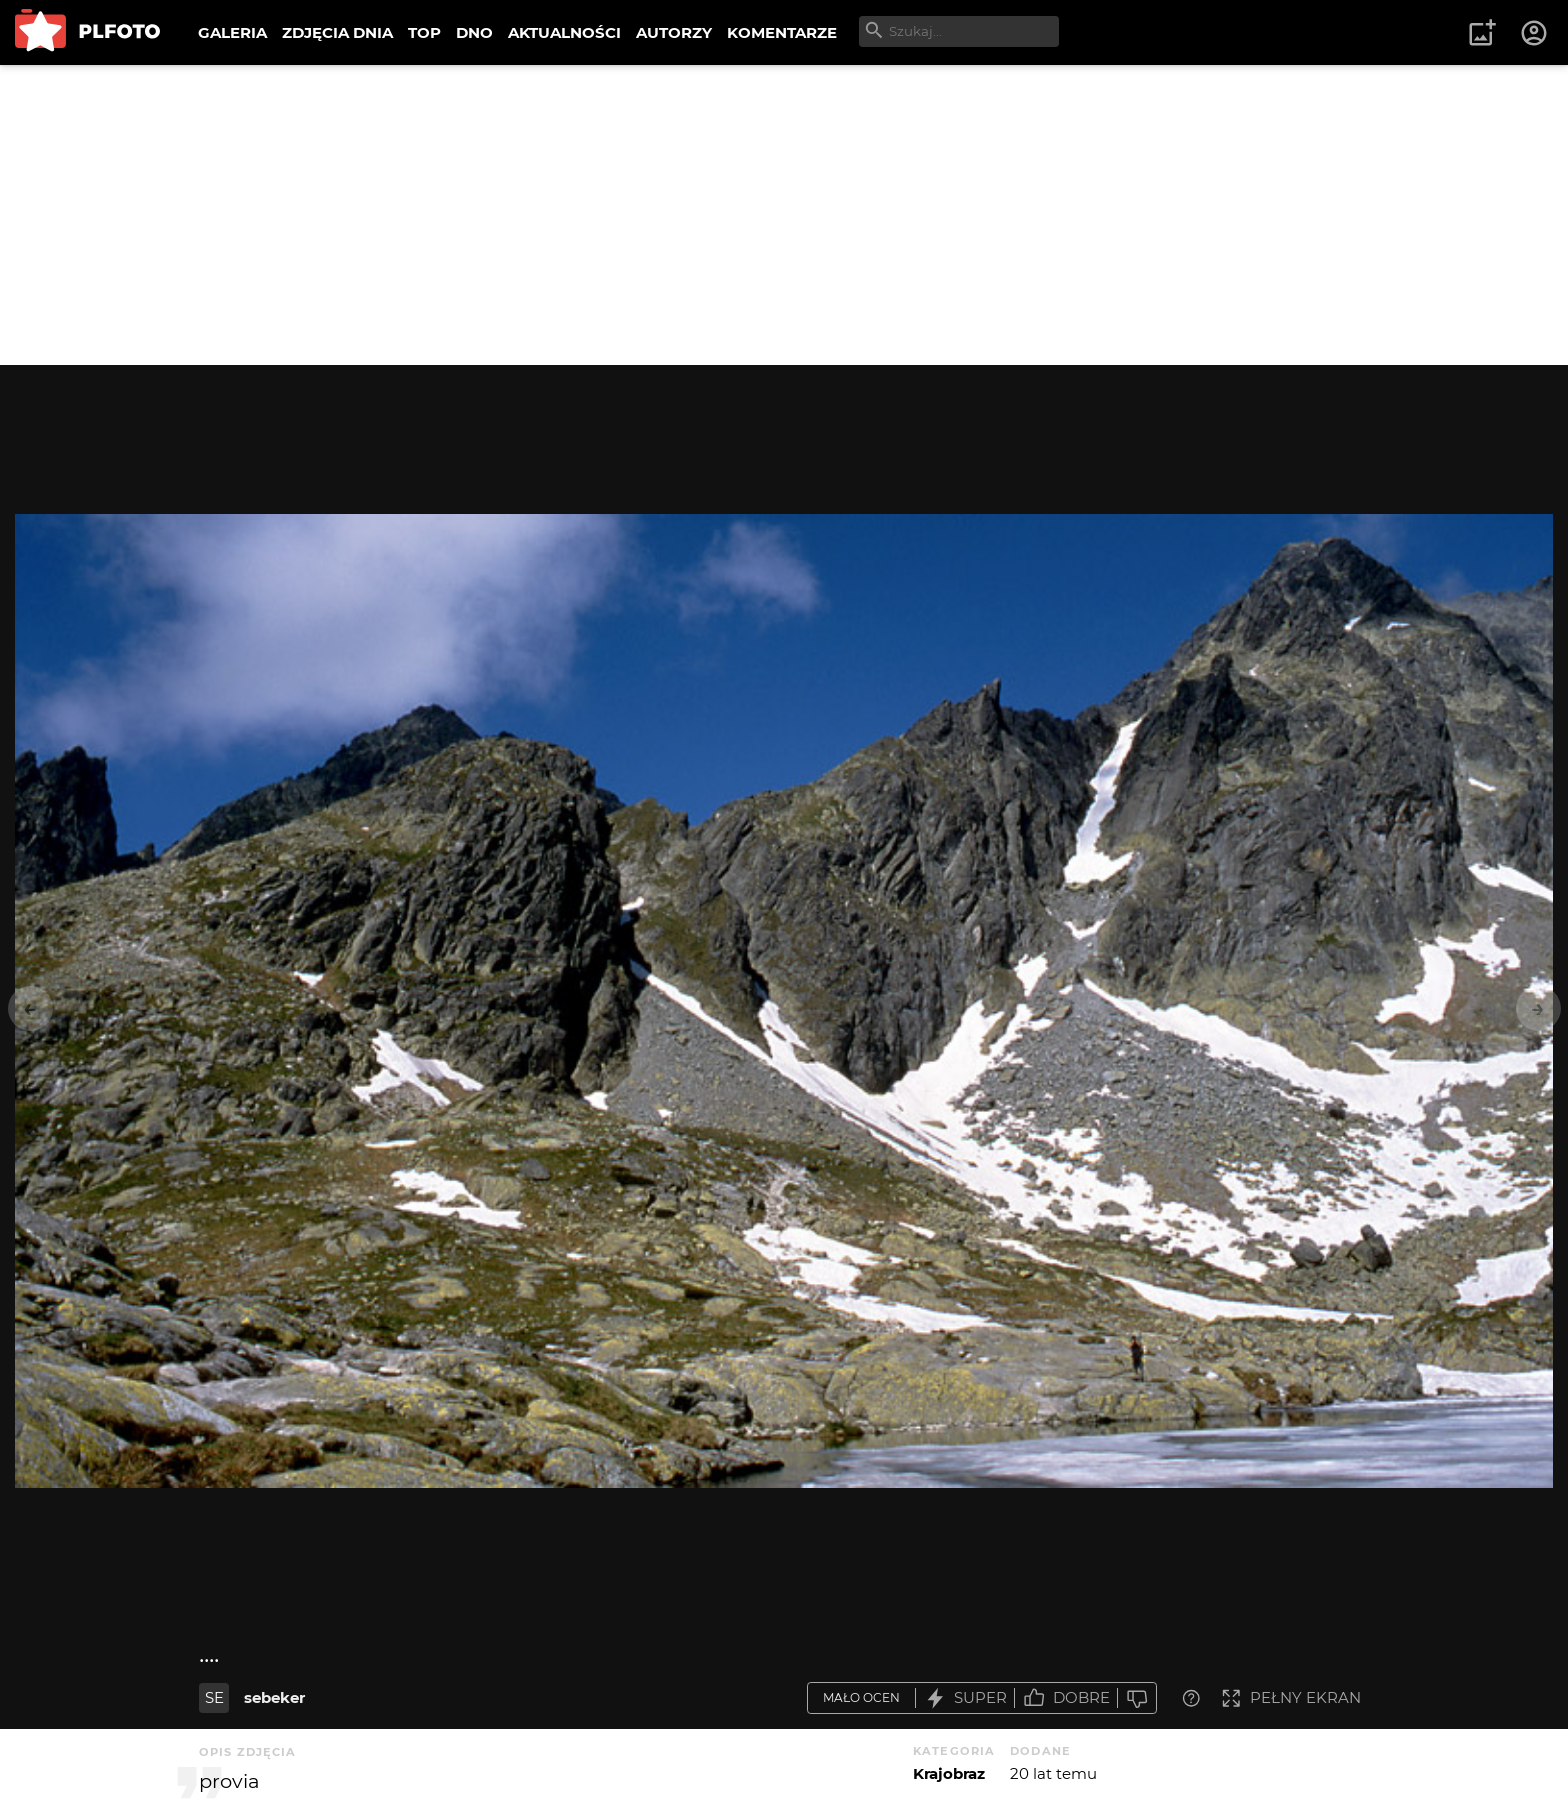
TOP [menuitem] (424, 32)
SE (214, 1697)
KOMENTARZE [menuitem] (782, 32)
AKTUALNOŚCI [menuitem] (564, 32)
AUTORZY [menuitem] (674, 32)
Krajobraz (949, 1773)
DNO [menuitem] (474, 32)
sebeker (274, 1697)
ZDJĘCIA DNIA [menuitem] (337, 32)
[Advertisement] (784, 215)
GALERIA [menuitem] (232, 32)
